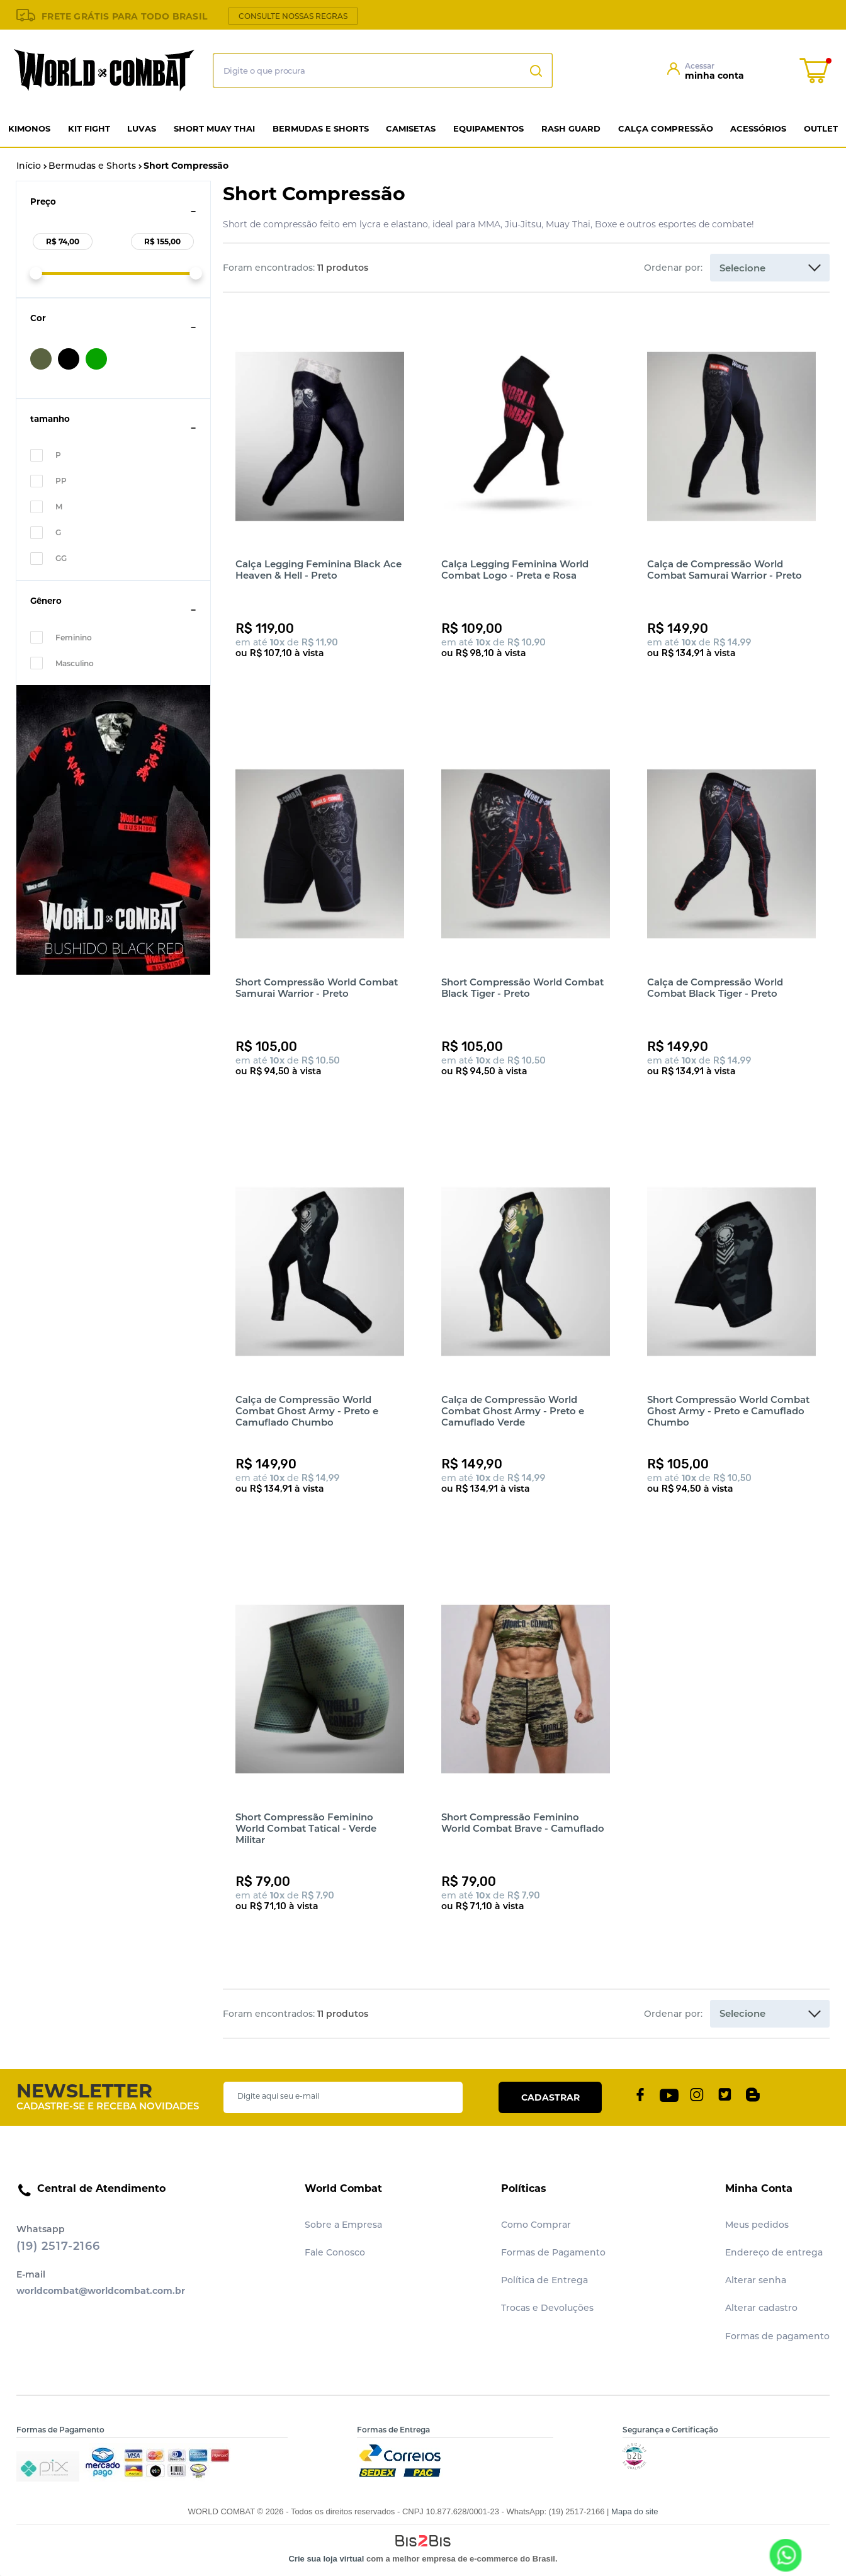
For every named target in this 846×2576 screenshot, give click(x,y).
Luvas (141, 128)
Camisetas (411, 128)
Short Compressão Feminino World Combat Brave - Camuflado (522, 1822)
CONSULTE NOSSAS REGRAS (293, 16)
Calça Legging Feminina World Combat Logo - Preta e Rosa (515, 569)
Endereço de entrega (774, 2252)
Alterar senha (755, 2280)
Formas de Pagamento (553, 2252)
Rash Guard (571, 128)
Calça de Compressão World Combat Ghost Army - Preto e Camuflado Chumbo (306, 1410)
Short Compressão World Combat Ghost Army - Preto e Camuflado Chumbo (728, 1410)
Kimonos (29, 128)
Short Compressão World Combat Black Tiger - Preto (522, 987)
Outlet (821, 128)
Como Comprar (536, 2225)
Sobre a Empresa (343, 2225)
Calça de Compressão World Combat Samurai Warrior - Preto (724, 569)
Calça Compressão (665, 128)
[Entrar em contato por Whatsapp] (785, 2555)
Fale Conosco (335, 2252)
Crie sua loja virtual (326, 2558)
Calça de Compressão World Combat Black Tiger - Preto (715, 987)
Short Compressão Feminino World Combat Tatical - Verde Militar (305, 1828)
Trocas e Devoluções (547, 2308)
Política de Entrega (544, 2280)
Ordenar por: (673, 267)
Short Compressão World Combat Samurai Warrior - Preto (316, 987)
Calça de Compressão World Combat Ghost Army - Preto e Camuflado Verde (512, 1410)
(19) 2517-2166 (58, 2246)
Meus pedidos (757, 2225)
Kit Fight (89, 128)
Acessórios (758, 128)
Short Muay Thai (214, 128)
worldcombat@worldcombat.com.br (100, 2291)
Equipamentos (488, 128)
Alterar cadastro (761, 2308)
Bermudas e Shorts (321, 128)
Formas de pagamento (777, 2336)
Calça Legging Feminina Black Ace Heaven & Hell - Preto (318, 569)
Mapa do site (634, 2511)
